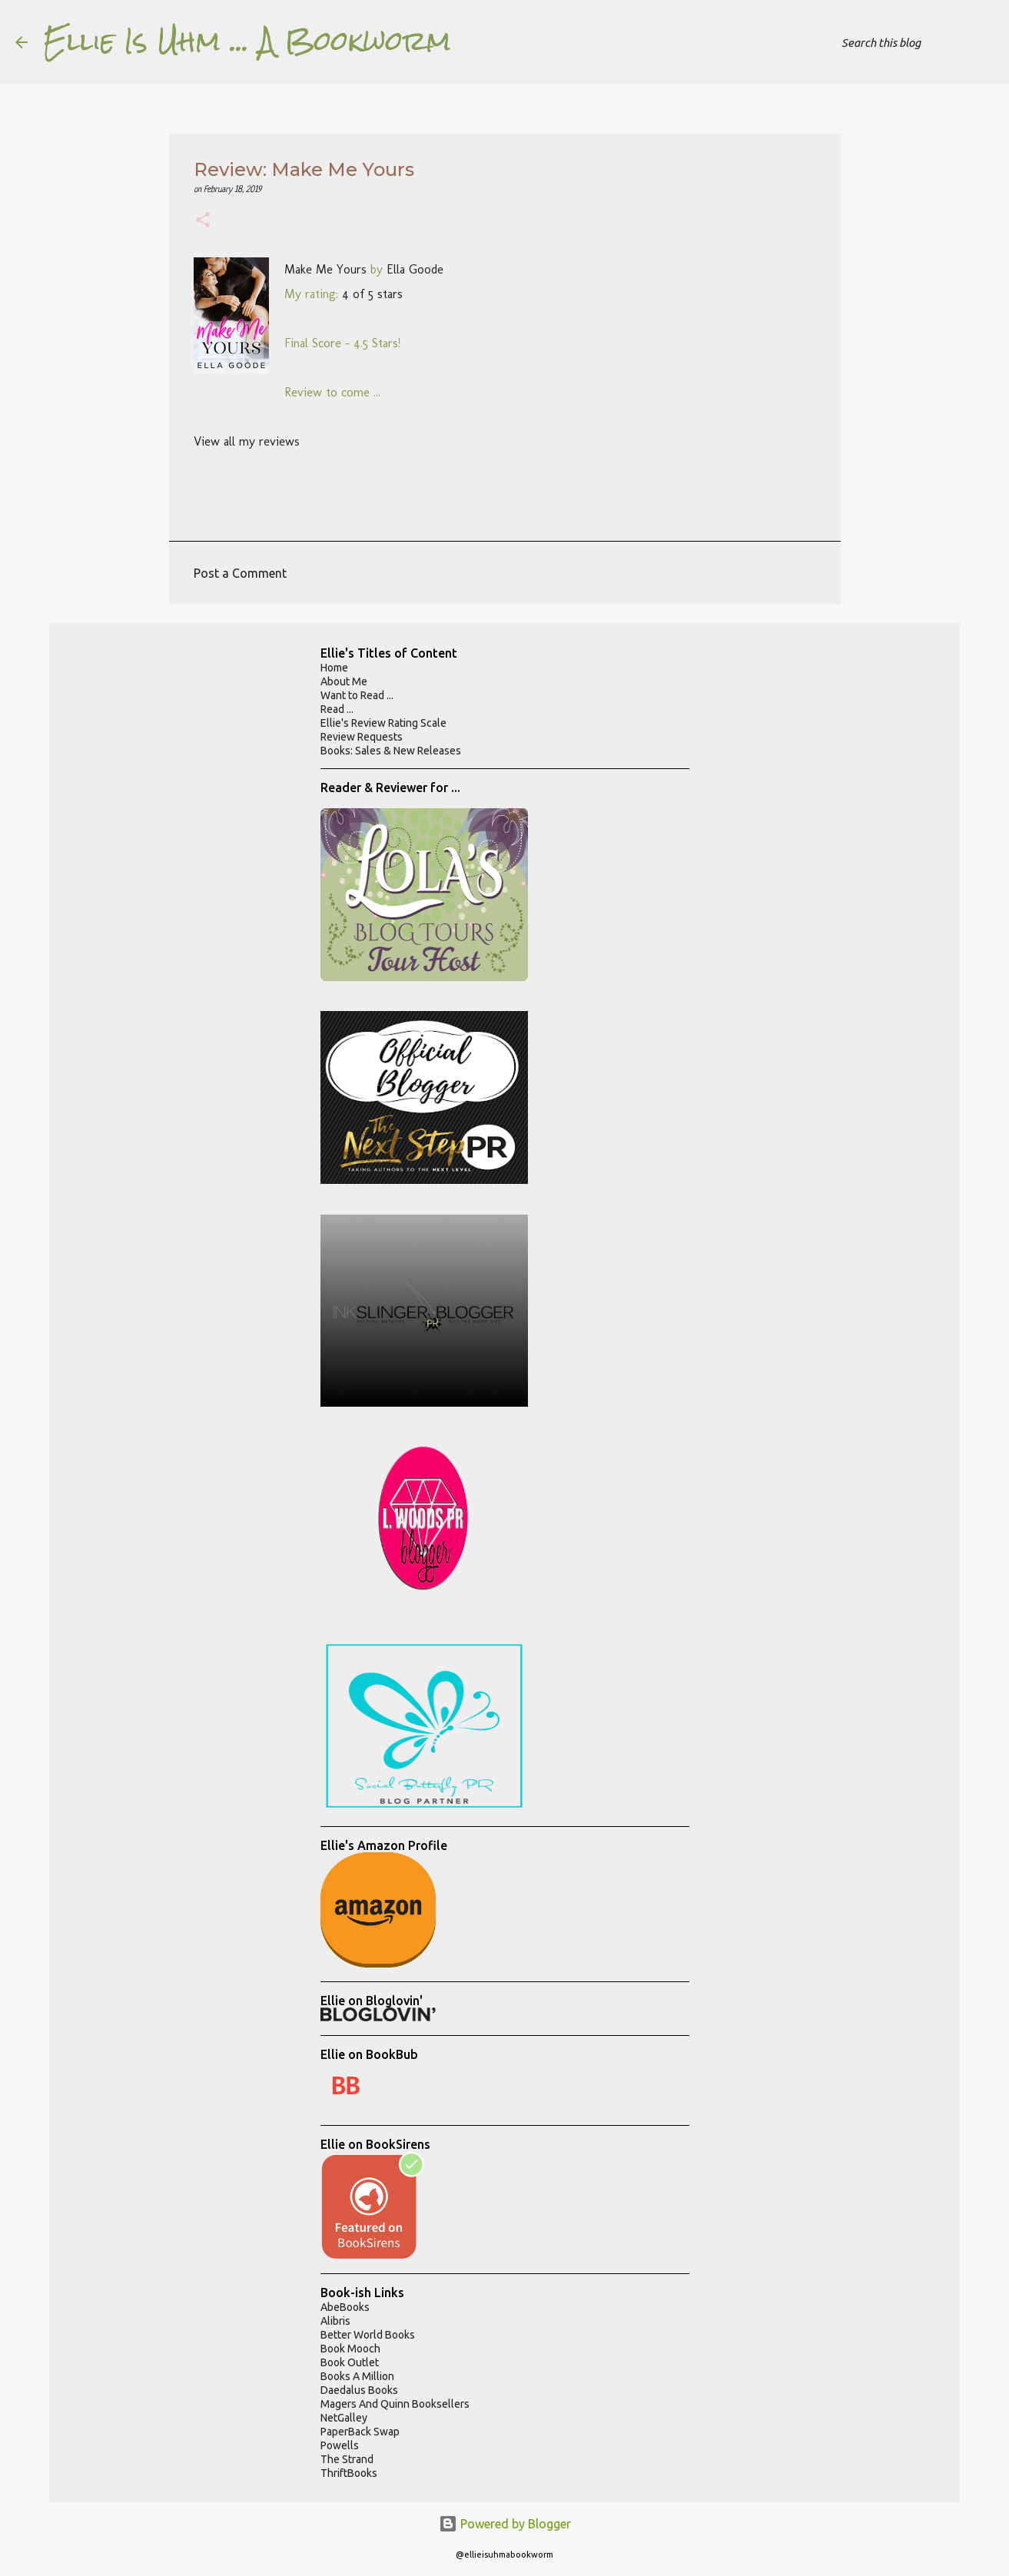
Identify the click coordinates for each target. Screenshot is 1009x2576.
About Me (343, 681)
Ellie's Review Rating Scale (383, 723)
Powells (339, 2445)
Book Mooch (350, 2348)
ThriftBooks (348, 2473)
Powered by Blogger (505, 2524)
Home (334, 667)
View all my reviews (247, 441)
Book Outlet (349, 2362)
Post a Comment (240, 573)
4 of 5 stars (372, 294)
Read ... (336, 709)
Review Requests (361, 737)
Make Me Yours (325, 269)
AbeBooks (345, 2307)
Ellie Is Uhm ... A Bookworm (247, 41)
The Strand (346, 2459)
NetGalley (343, 2418)
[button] (203, 222)
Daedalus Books (359, 2390)
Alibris (335, 2321)
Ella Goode (415, 269)
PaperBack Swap (360, 2431)
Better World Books (367, 2335)
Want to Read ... (356, 695)
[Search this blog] (916, 42)
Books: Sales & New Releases (390, 750)
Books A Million (357, 2376)
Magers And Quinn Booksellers (395, 2404)
